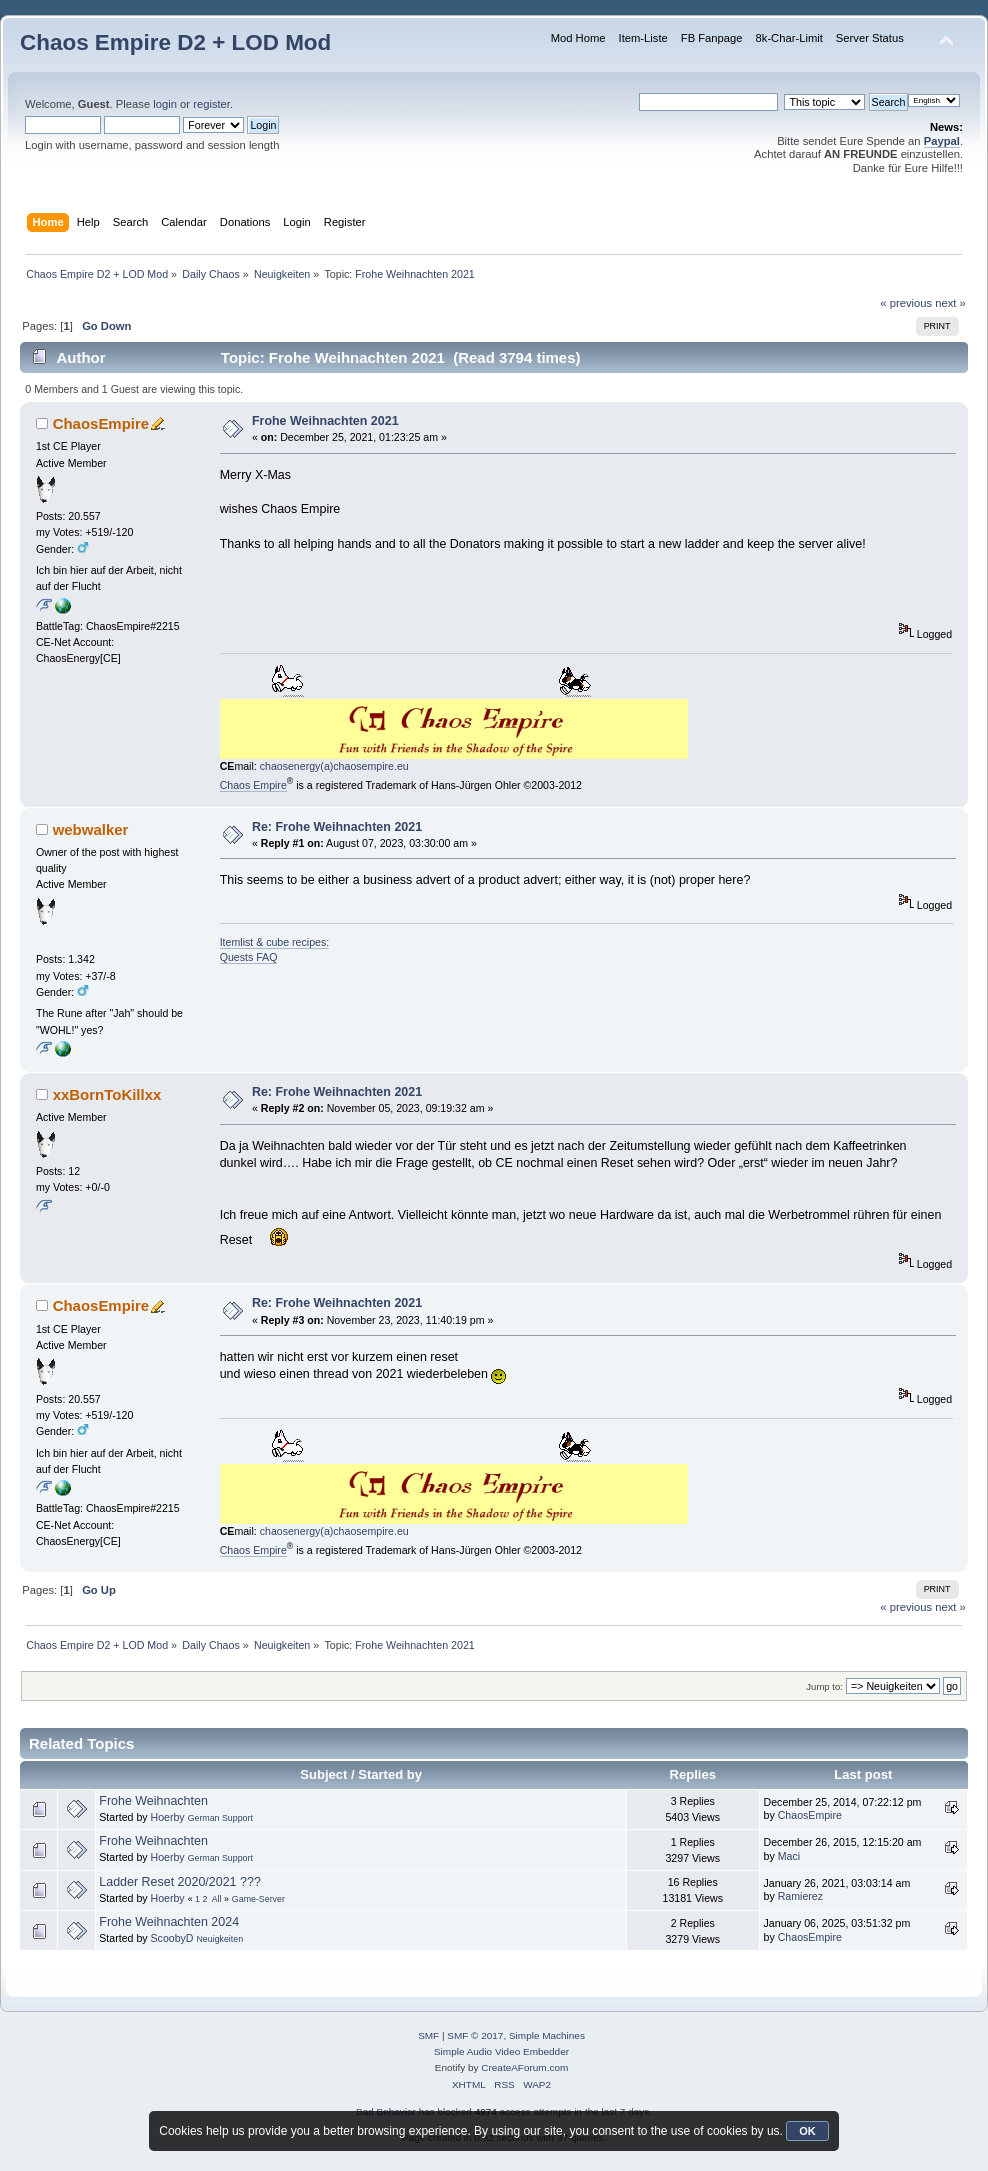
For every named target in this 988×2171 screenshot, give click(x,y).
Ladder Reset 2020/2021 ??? (180, 1882)
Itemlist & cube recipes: (275, 942)
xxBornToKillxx (107, 1094)
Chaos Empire (253, 785)
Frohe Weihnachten (153, 1801)
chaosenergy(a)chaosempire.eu (334, 766)
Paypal (942, 141)
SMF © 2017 (475, 2035)
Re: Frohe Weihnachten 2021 (337, 827)
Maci (789, 1856)
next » (950, 303)
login (165, 104)
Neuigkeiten (219, 1939)
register (211, 104)
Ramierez (800, 1896)
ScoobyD (172, 1938)
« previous (906, 303)
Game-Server (258, 1899)
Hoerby (168, 1817)
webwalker (91, 829)
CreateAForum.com (524, 2067)
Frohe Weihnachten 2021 (325, 421)
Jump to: (824, 1686)
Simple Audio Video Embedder (501, 2051)
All (217, 1899)
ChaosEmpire (101, 423)
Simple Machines (547, 2035)
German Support (220, 1818)
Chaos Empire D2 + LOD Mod (175, 42)
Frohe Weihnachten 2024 (169, 1922)
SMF (428, 2035)
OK (807, 2131)
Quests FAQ (249, 957)
